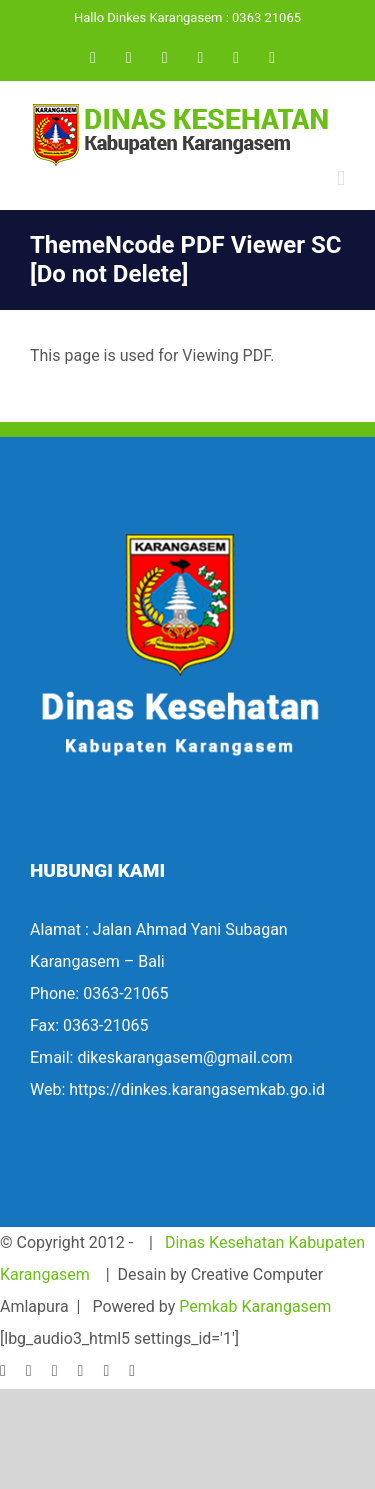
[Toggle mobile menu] (341, 178)
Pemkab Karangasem (255, 1306)
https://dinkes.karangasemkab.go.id (197, 1089)
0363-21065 (125, 993)
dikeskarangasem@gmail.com (184, 1057)
